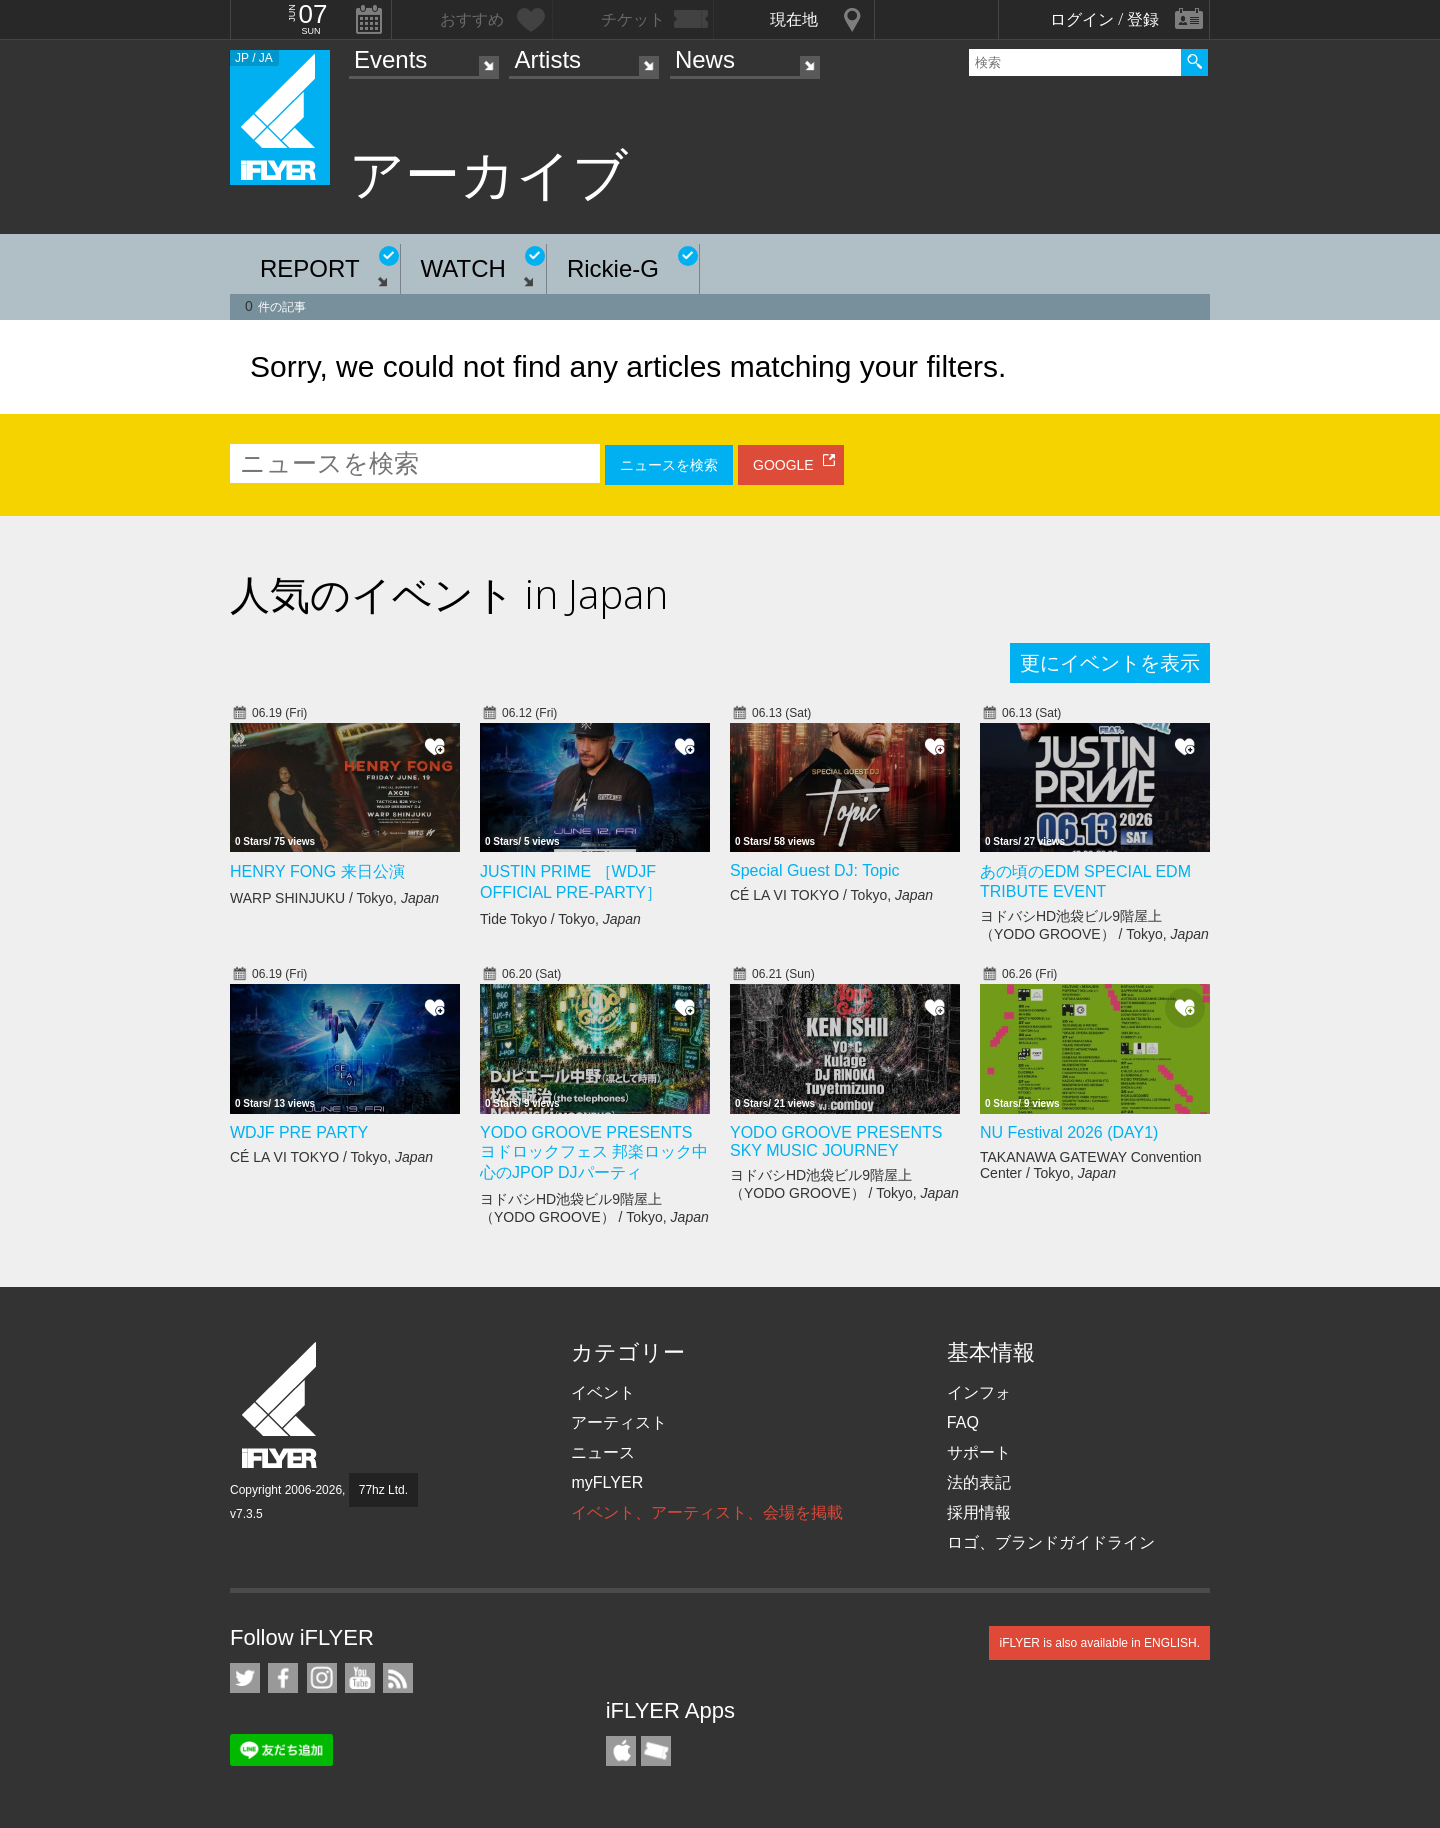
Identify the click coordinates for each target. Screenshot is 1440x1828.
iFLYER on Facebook (283, 1678)
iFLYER (281, 1405)
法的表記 (979, 1482)
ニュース (603, 1452)
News (705, 59)
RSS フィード (398, 1678)
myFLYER (607, 1482)
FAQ (963, 1422)
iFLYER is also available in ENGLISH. (1099, 1643)
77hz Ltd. (383, 1490)
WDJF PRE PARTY (299, 1132)
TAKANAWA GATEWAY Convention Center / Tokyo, (1090, 1165)
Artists (547, 59)
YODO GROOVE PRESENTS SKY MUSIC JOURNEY (836, 1141)
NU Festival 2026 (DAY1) (1069, 1132)
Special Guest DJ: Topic (815, 870)
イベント (603, 1392)
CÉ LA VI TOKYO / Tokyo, (831, 895)
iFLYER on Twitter (245, 1678)
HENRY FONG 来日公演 (317, 871)
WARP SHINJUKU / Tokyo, (334, 898)
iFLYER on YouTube (360, 1678)
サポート (979, 1452)
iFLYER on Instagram (322, 1678)
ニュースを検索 (669, 465)
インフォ (979, 1392)
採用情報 (979, 1512)
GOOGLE (783, 465)
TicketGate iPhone (656, 1751)
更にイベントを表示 (1110, 663)
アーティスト (619, 1422)
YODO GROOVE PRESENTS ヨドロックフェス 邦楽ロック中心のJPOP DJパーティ (594, 1152)
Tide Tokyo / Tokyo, (560, 919)
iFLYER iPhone (621, 1751)
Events (390, 59)
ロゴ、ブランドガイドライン (1051, 1542)
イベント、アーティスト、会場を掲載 (707, 1512)
